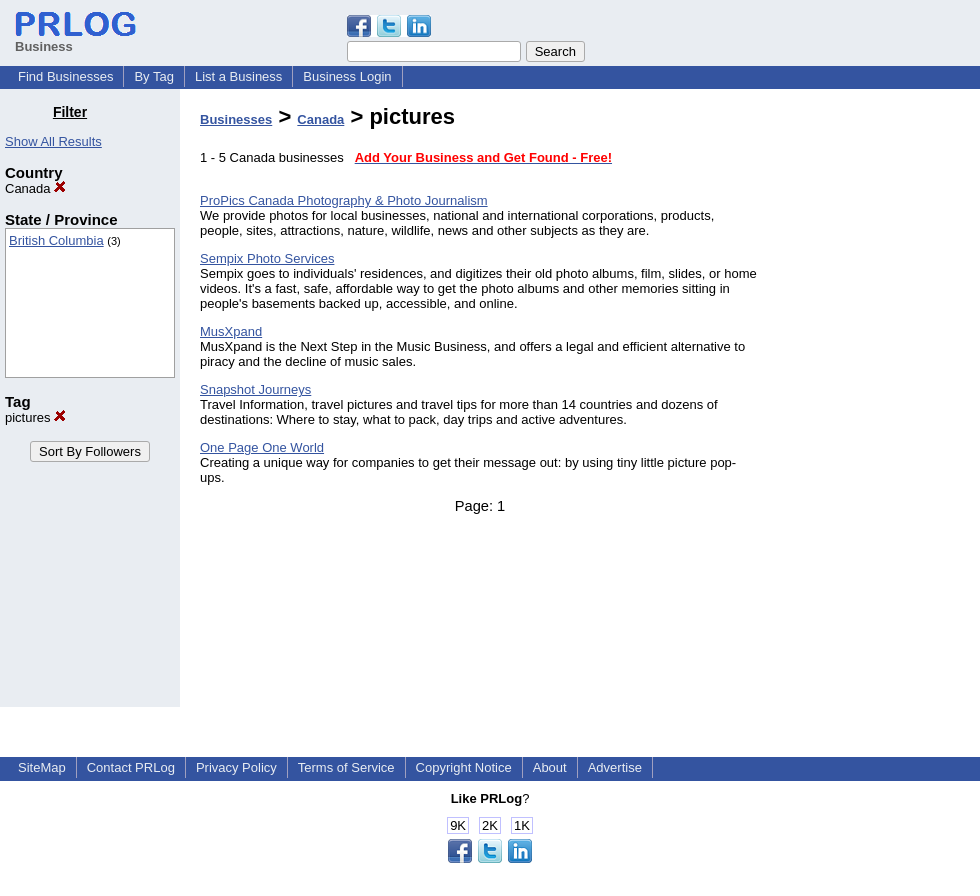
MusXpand (231, 331)
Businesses (236, 119)
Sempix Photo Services (267, 258)
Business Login (347, 76)
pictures (35, 417)
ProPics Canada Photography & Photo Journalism (344, 200)
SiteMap (42, 767)
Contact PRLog (131, 767)
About (550, 767)
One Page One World (262, 447)
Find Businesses (65, 76)
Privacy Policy (236, 767)
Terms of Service (346, 767)
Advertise (615, 767)
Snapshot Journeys (255, 389)
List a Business (238, 76)
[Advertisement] (878, 404)
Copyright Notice (464, 767)
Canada (35, 188)
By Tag (154, 76)
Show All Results (53, 141)
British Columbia (56, 240)
